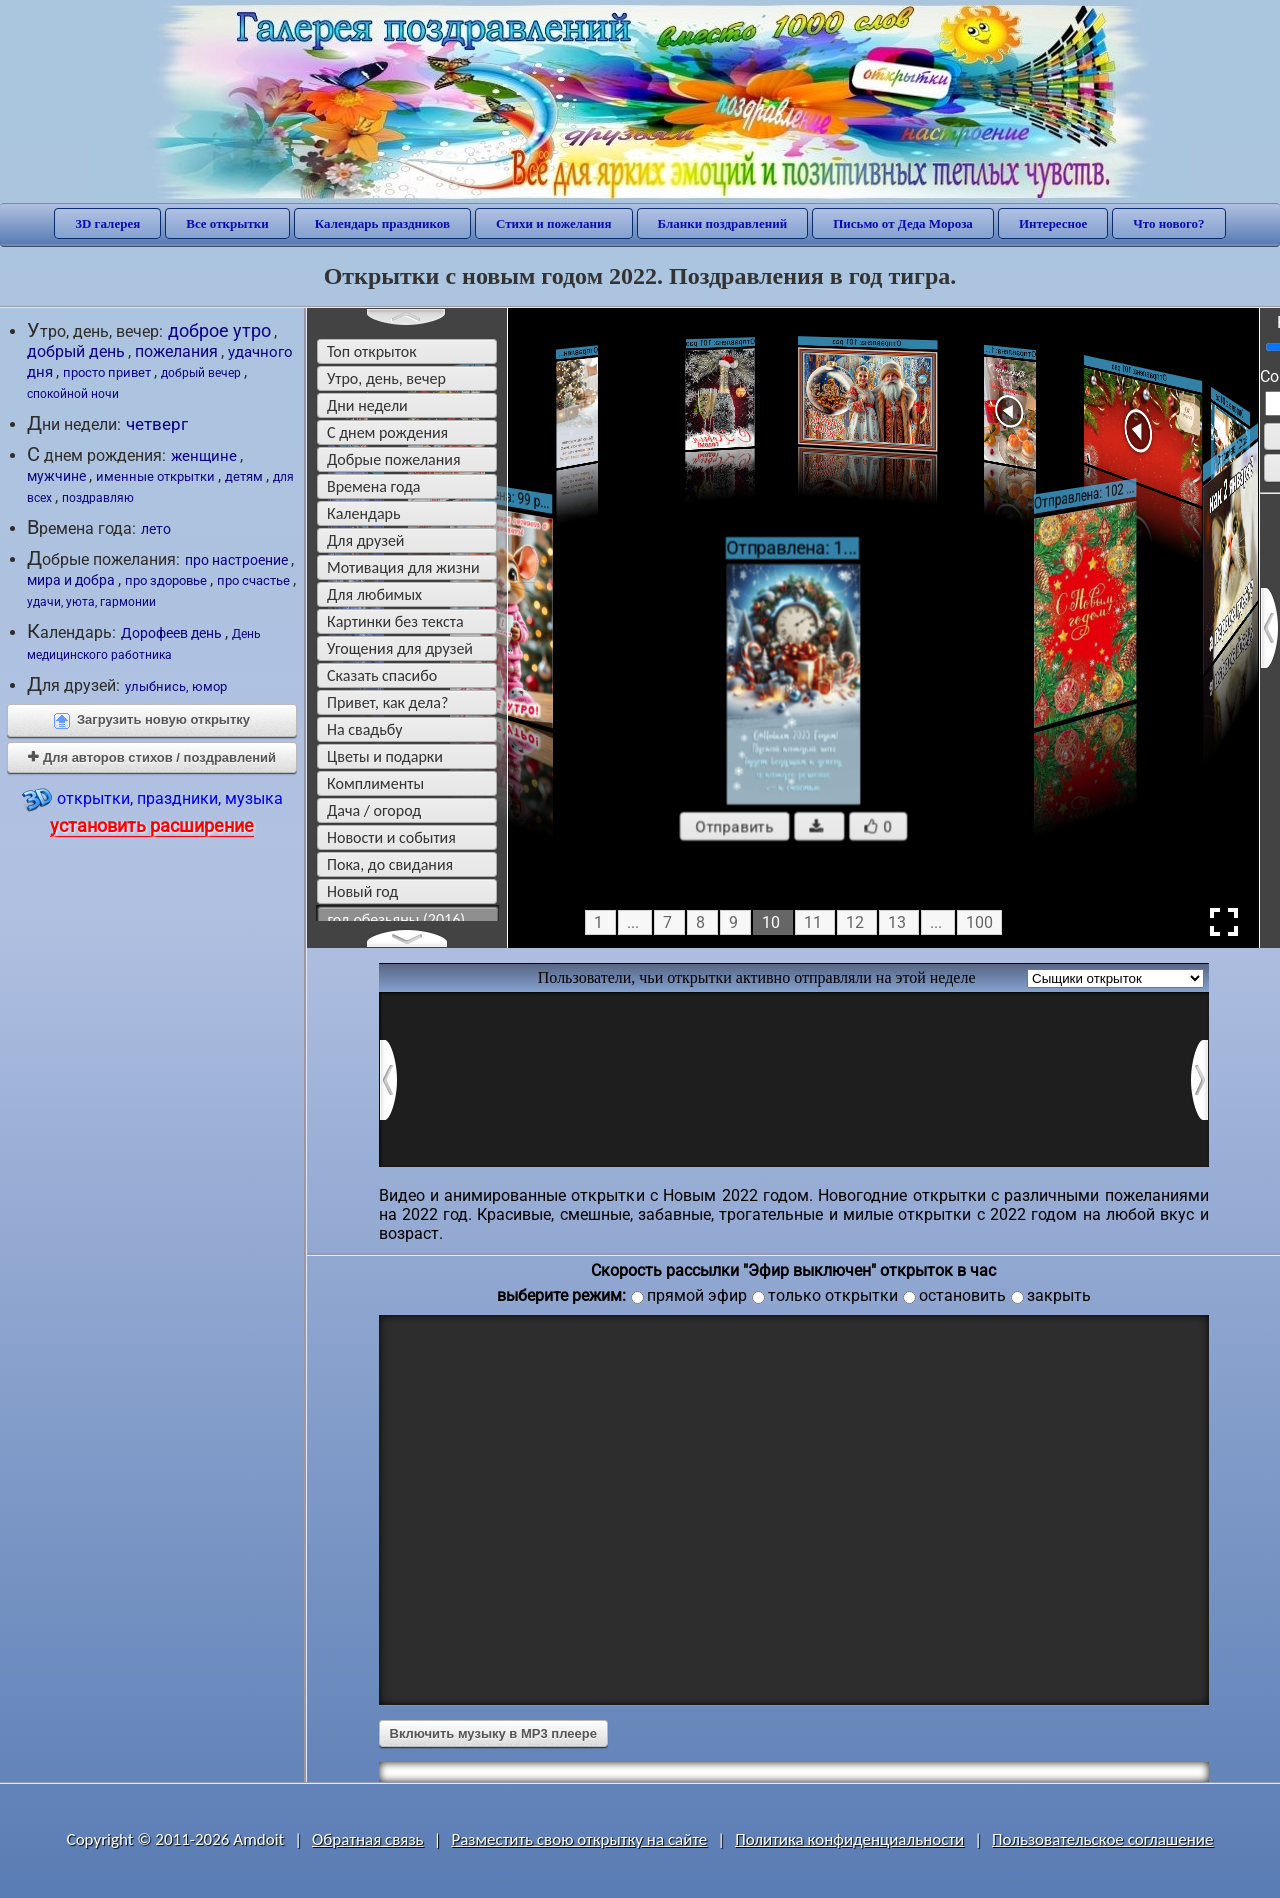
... (633, 922)
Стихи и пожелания (554, 223)
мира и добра (71, 580)
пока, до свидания (390, 864)
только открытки (833, 1295)
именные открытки (155, 476)
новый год (362, 891)
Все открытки (227, 223)
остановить (962, 1295)
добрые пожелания (394, 459)
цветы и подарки (385, 756)
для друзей (366, 540)
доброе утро (219, 330)
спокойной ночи (73, 394)
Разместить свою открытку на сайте (579, 1839)
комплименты (375, 783)
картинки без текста (395, 621)
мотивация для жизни (403, 567)
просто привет (107, 372)
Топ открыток (372, 351)
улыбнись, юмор (176, 686)
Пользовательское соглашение (1102, 1839)
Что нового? (1168, 223)
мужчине (56, 476)
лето (156, 529)
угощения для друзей (400, 648)
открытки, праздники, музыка (152, 810)
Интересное (1053, 223)
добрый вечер (201, 373)
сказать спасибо (382, 675)
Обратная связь (368, 1839)
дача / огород (374, 810)
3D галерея (107, 223)
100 (979, 922)
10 (771, 922)
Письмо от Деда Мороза (903, 223)
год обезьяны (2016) (397, 919)
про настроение (236, 560)
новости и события (391, 837)
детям (244, 476)
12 (855, 922)
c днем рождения (387, 432)
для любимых (374, 594)
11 (813, 922)
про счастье (253, 580)
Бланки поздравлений (723, 223)
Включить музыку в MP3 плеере (493, 1733)
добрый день (76, 351)
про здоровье (166, 580)
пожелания (176, 351)
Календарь (363, 513)
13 (897, 922)
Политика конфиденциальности (849, 1839)
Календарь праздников (382, 223)
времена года (374, 486)
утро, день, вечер (386, 378)
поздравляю (98, 498)
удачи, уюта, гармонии (91, 602)
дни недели (367, 405)
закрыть (1059, 1295)
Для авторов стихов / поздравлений (152, 757)
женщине (204, 456)
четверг (157, 424)
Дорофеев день (171, 633)
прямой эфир (697, 1295)
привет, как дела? (387, 702)
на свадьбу (364, 729)
